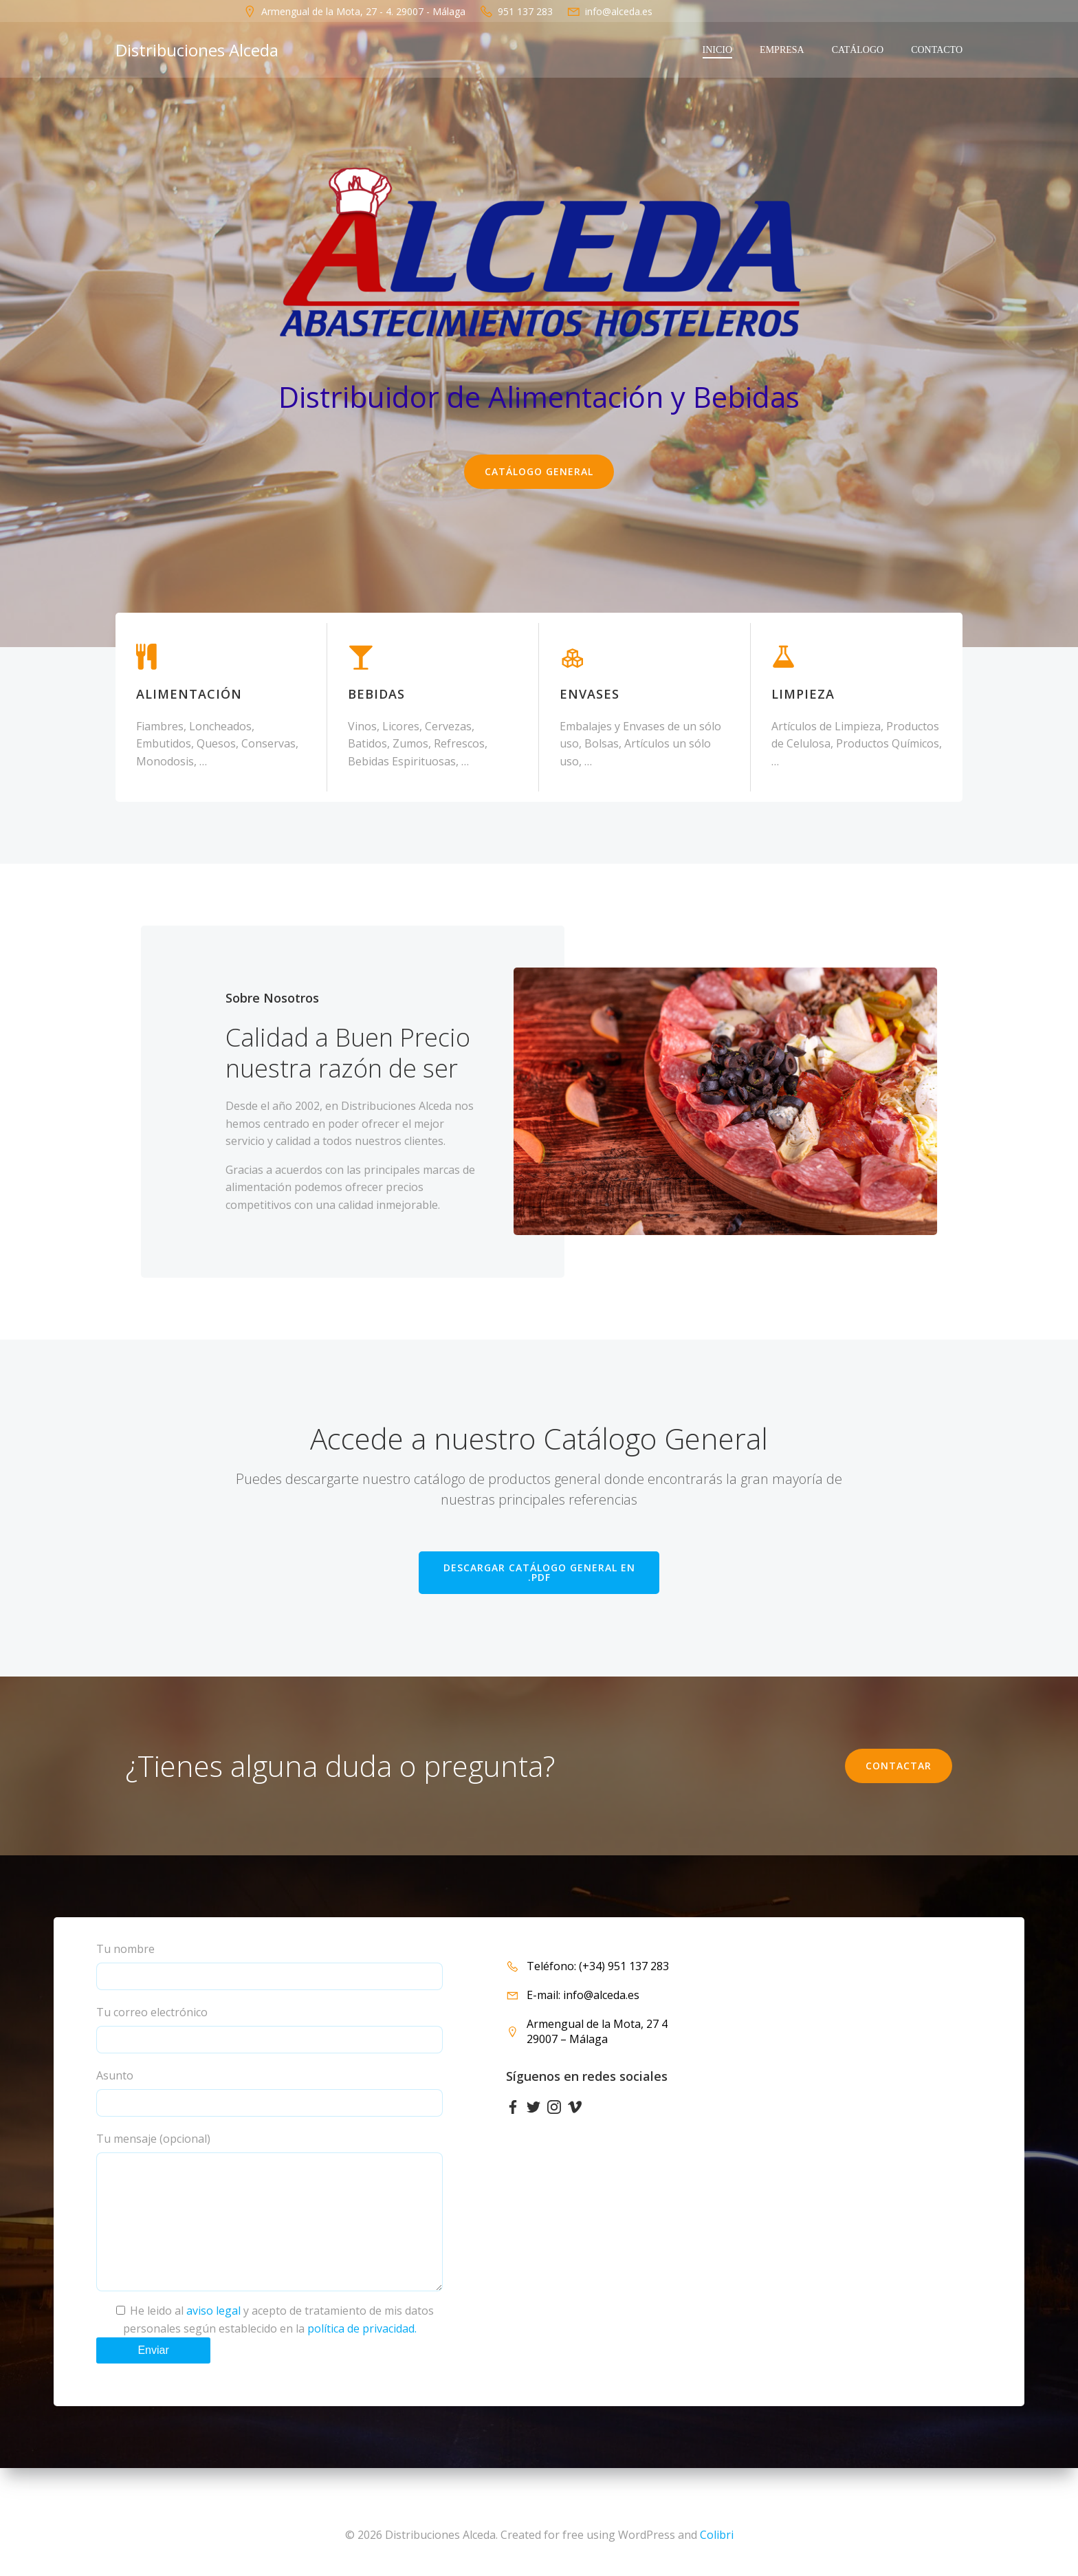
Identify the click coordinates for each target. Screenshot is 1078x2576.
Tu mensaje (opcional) (269, 2225)
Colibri (717, 2534)
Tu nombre (269, 1965)
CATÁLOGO (857, 50)
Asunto (269, 2092)
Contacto (936, 50)
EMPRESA (782, 50)
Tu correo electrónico (269, 2029)
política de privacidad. (362, 2356)
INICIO (718, 50)
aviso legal (213, 2338)
